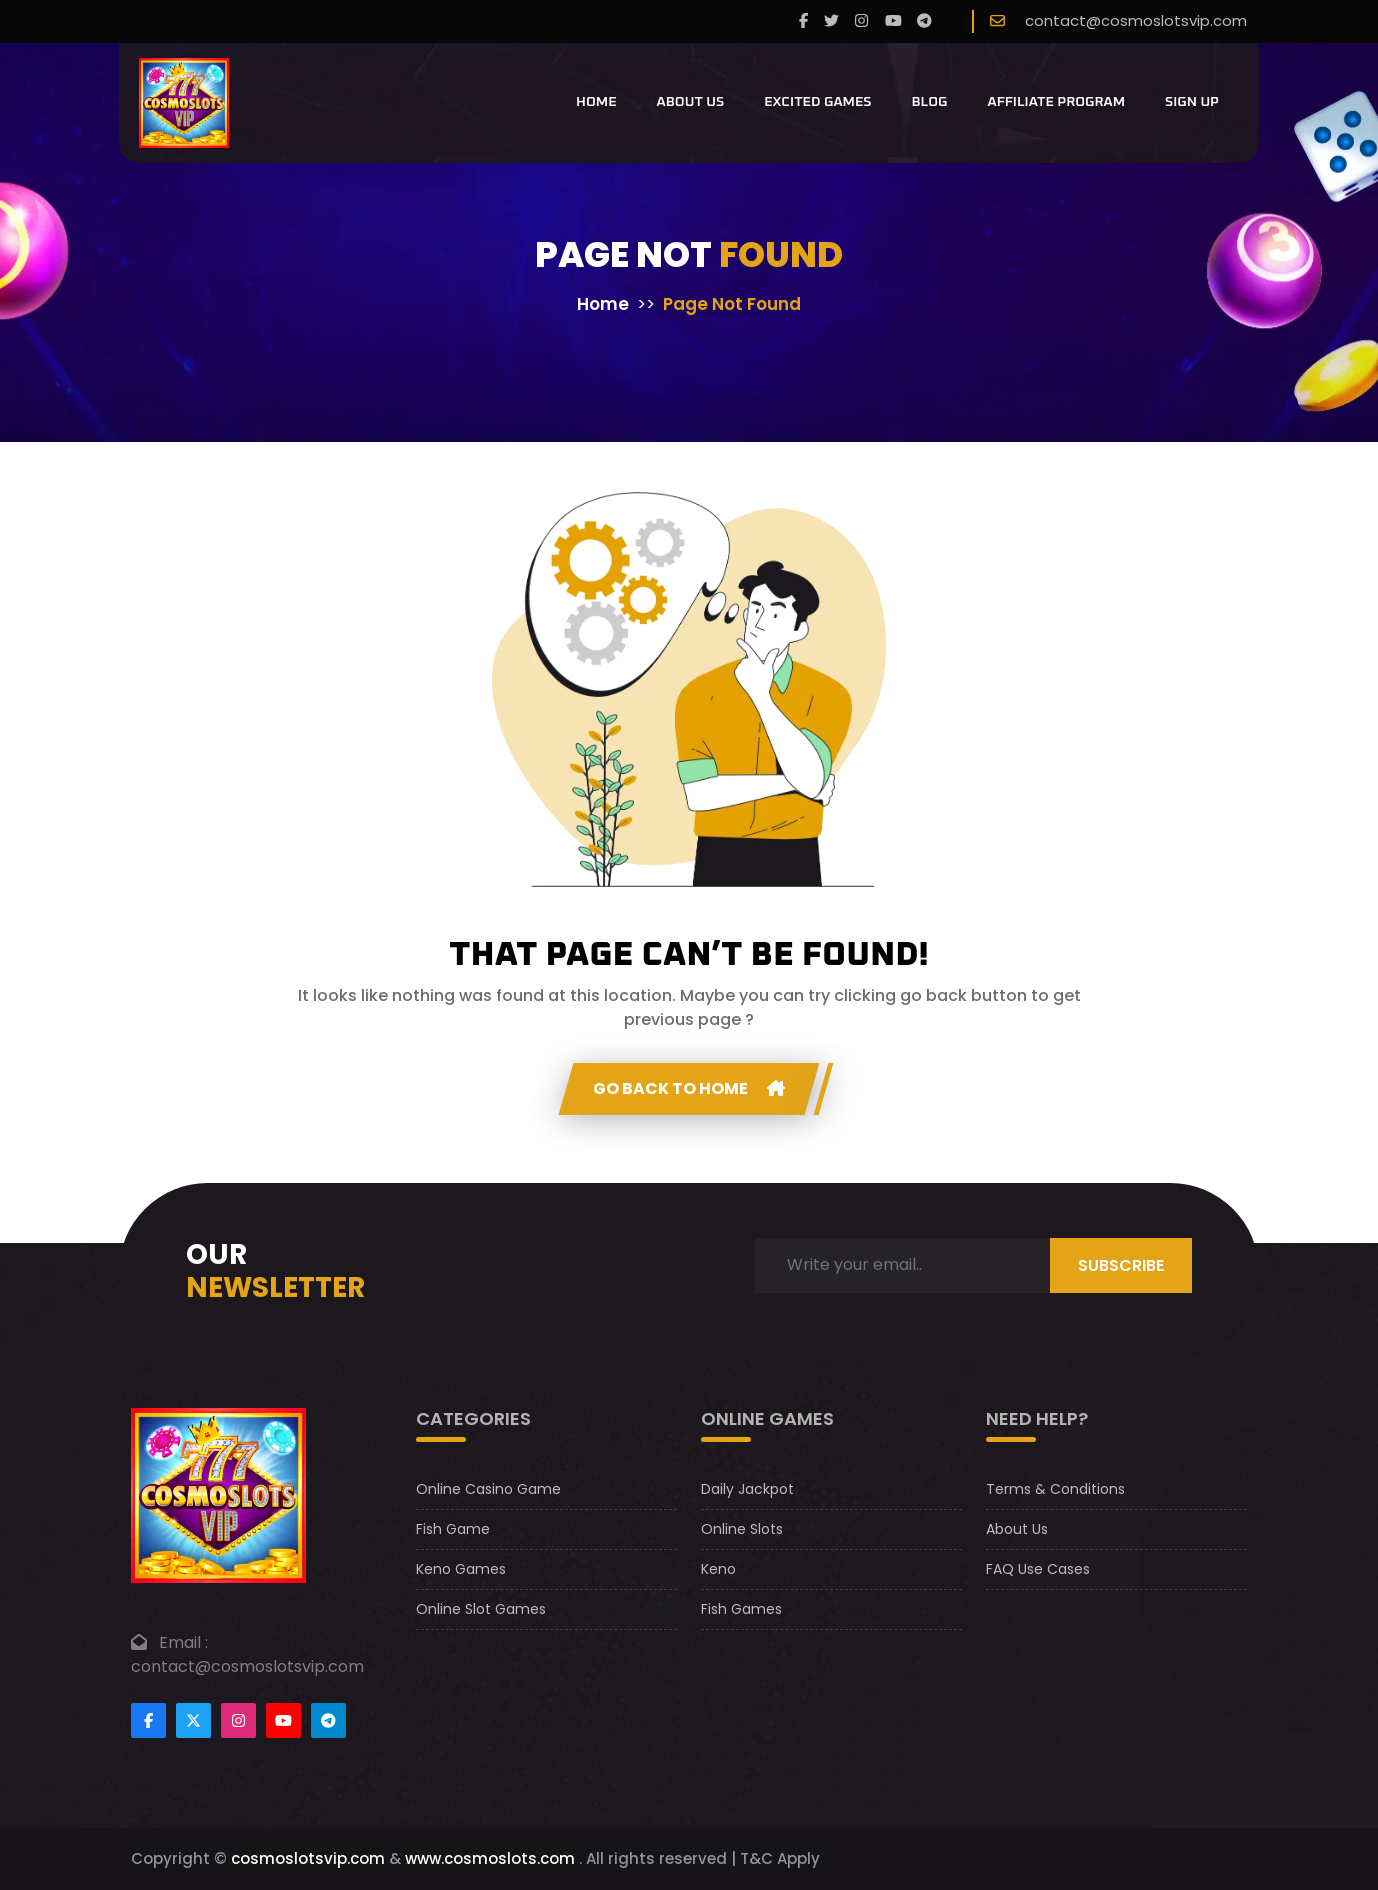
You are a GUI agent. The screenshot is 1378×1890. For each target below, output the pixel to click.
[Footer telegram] (328, 1720)
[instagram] (861, 21)
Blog (929, 102)
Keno (718, 1569)
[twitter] (831, 21)
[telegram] (924, 21)
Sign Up (1192, 102)
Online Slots (742, 1529)
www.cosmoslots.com (490, 1858)
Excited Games (817, 102)
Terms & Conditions (1055, 1489)
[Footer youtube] (283, 1720)
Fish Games (741, 1609)
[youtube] (893, 21)
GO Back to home (689, 1088)
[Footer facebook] (148, 1720)
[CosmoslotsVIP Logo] (184, 103)
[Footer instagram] (238, 1720)
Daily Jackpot (747, 1489)
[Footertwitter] (193, 1720)
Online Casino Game (488, 1489)
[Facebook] (803, 21)
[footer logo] (218, 1494)
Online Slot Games (481, 1609)
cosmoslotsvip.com (308, 1858)
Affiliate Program (1057, 102)
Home (596, 102)
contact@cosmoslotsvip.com (1136, 20)
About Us (691, 102)
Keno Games (461, 1569)
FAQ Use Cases (1038, 1569)
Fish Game (453, 1529)
